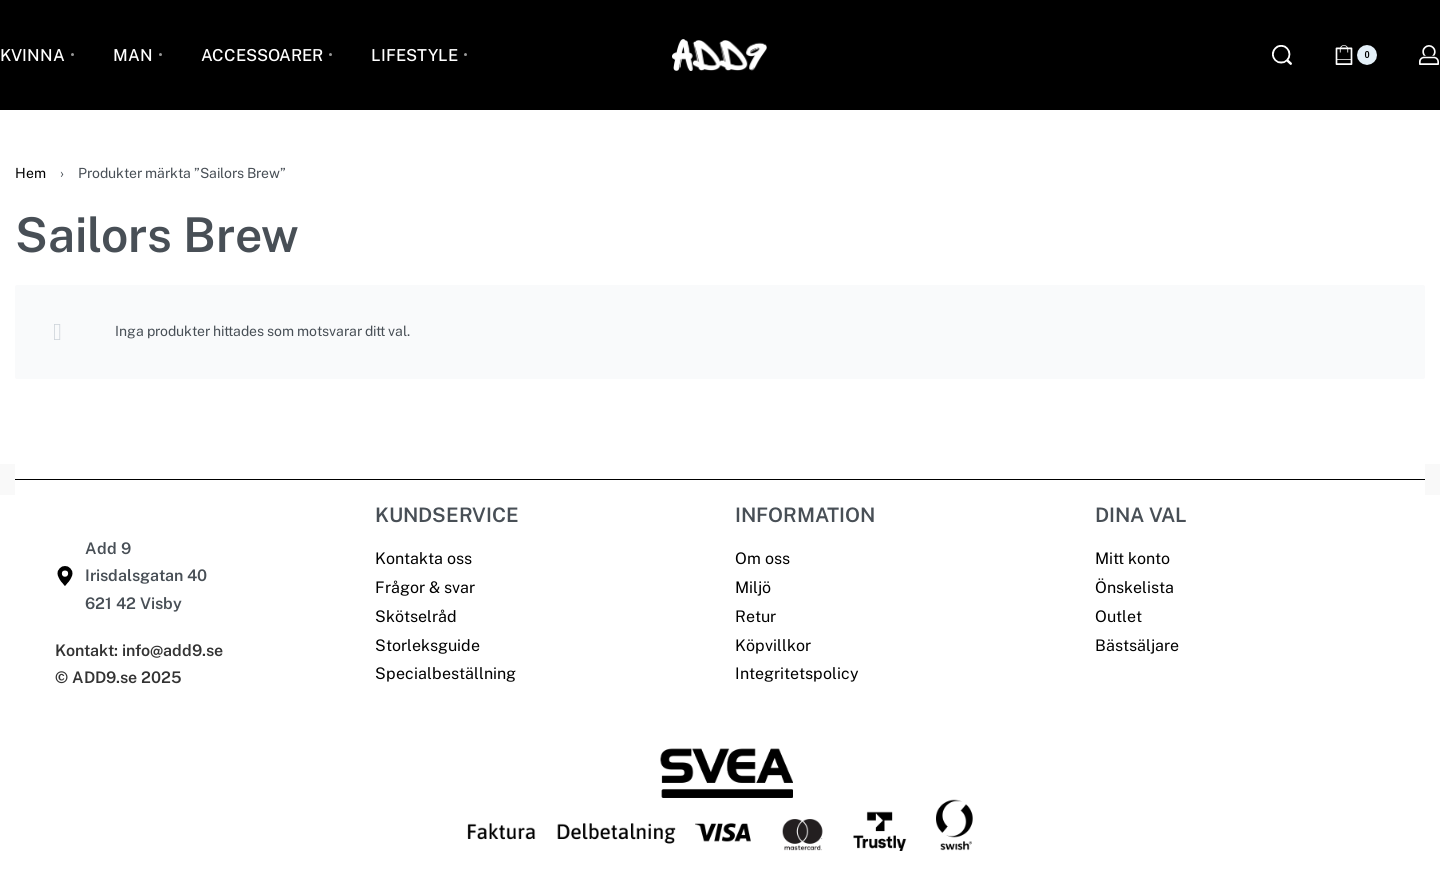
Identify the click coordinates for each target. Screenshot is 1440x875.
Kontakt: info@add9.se (139, 650)
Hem (30, 173)
